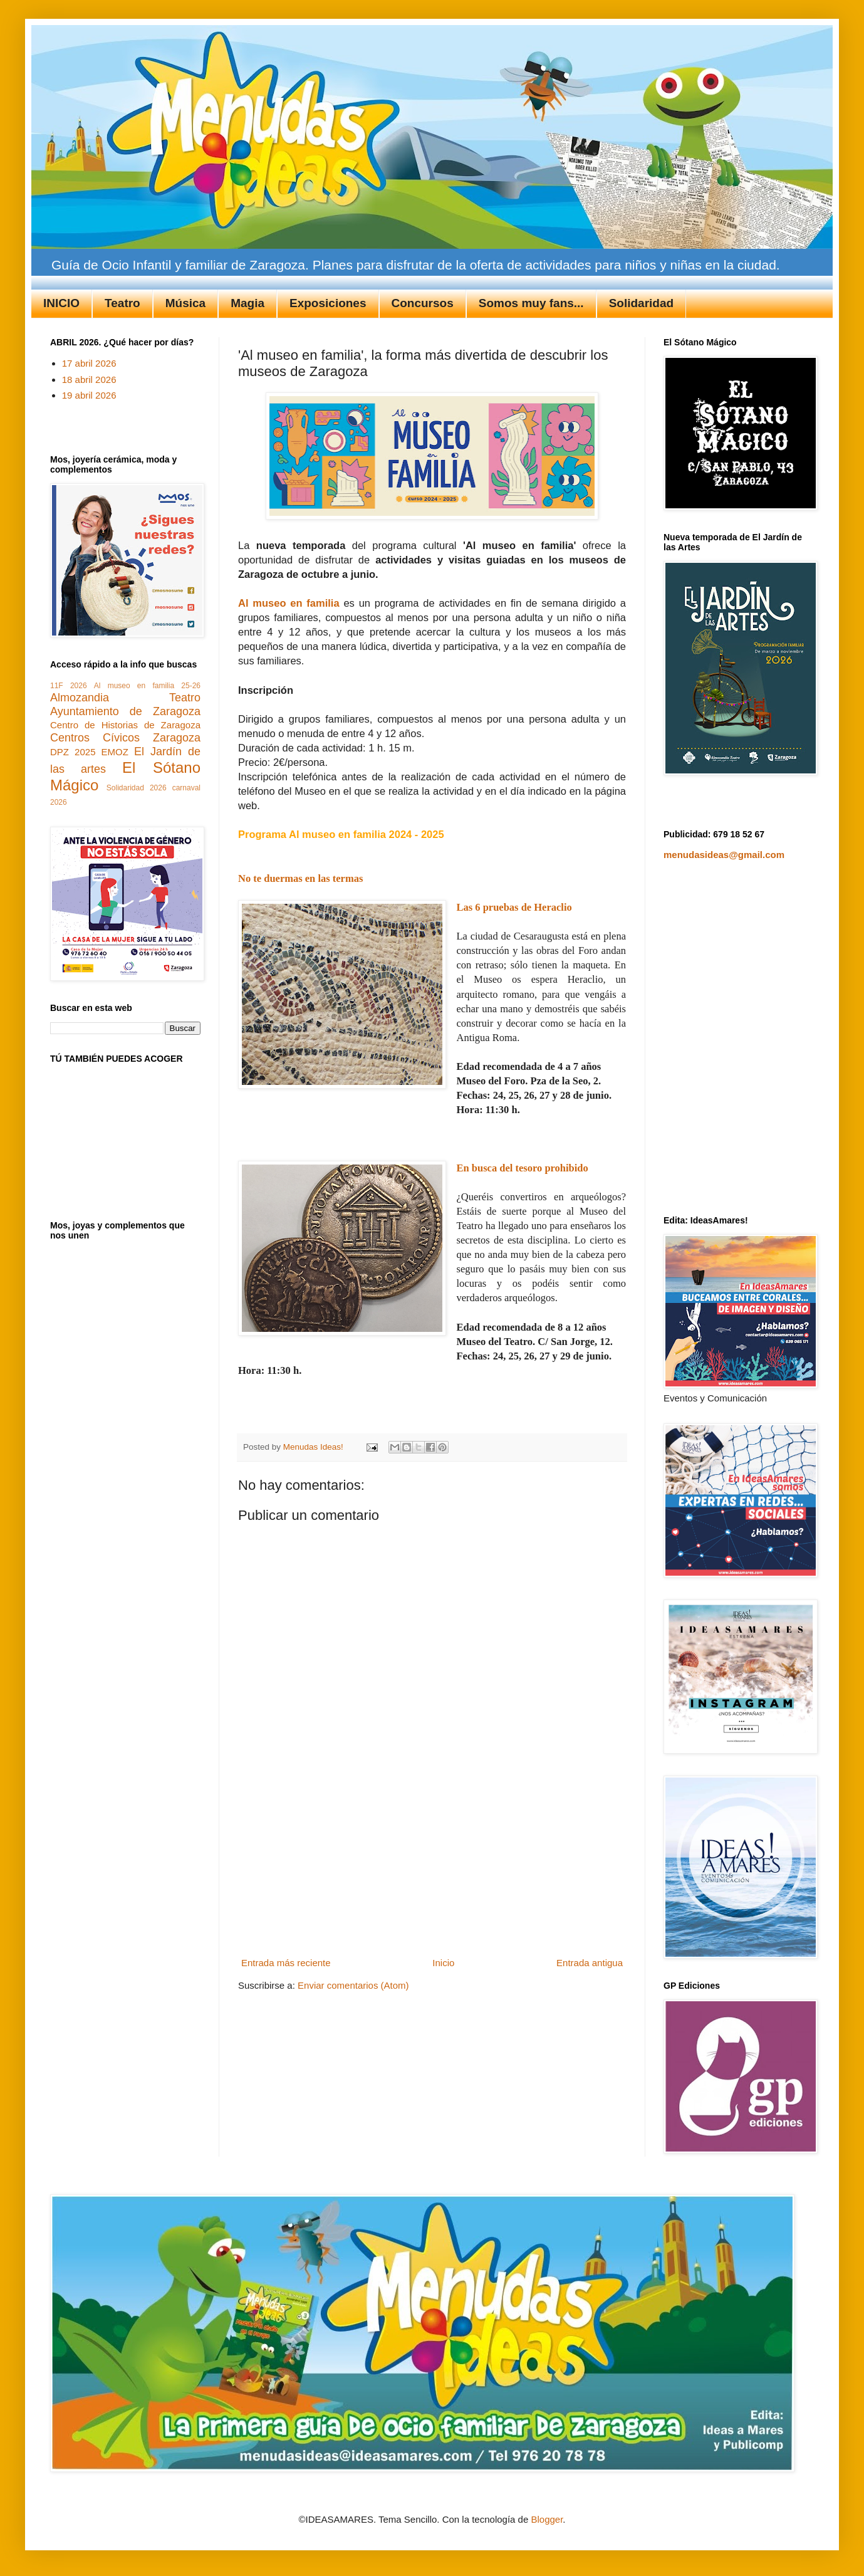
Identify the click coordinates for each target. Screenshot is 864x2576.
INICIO (61, 303)
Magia (247, 303)
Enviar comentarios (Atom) (353, 1985)
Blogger (547, 2519)
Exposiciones (328, 303)
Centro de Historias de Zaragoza (125, 725)
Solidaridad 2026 (137, 787)
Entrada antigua (589, 1962)
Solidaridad (641, 303)
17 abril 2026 (89, 363)
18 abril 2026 (89, 379)
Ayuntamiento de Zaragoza (125, 711)
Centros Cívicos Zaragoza (125, 737)
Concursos (423, 303)
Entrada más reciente (286, 1962)
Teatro (122, 303)
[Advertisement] (432, 1874)
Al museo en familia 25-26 (147, 685)
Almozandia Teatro (125, 697)
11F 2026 (68, 685)
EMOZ (114, 751)
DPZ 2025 (72, 751)
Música (185, 303)
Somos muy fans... (531, 303)
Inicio (443, 1962)
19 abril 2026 (89, 395)
